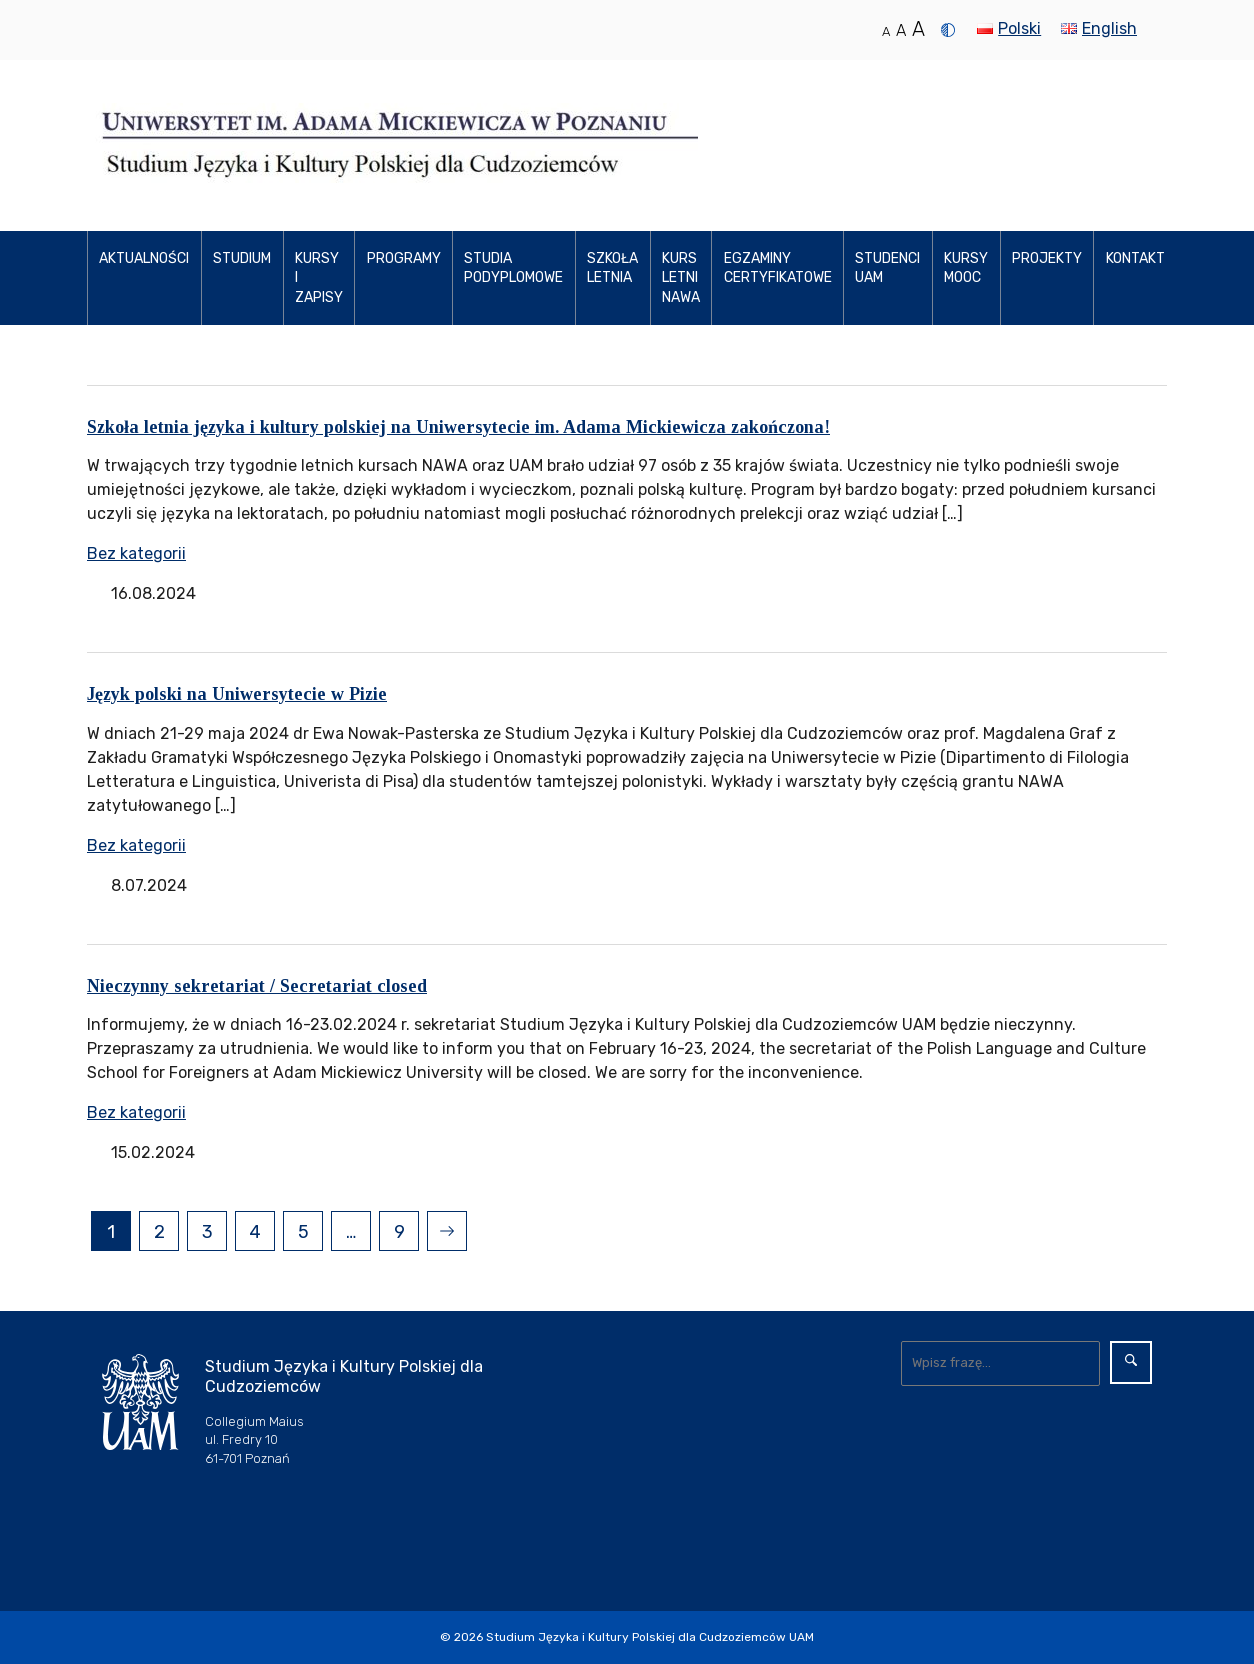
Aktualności (144, 258)
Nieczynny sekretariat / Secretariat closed (257, 986)
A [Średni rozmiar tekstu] (901, 30)
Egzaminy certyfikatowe (778, 268)
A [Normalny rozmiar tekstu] (886, 31)
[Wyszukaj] (1000, 1363)
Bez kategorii (136, 553)
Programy (404, 258)
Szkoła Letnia (612, 268)
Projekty (1047, 258)
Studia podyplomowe (513, 268)
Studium (242, 258)
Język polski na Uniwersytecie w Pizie (237, 694)
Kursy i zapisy (319, 278)
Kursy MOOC (966, 268)
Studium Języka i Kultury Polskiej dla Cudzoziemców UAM (650, 1637)
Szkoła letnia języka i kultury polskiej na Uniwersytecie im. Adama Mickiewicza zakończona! (458, 427)
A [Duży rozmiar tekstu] (918, 29)
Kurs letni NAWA (681, 278)
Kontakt (1135, 258)
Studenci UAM (887, 268)
